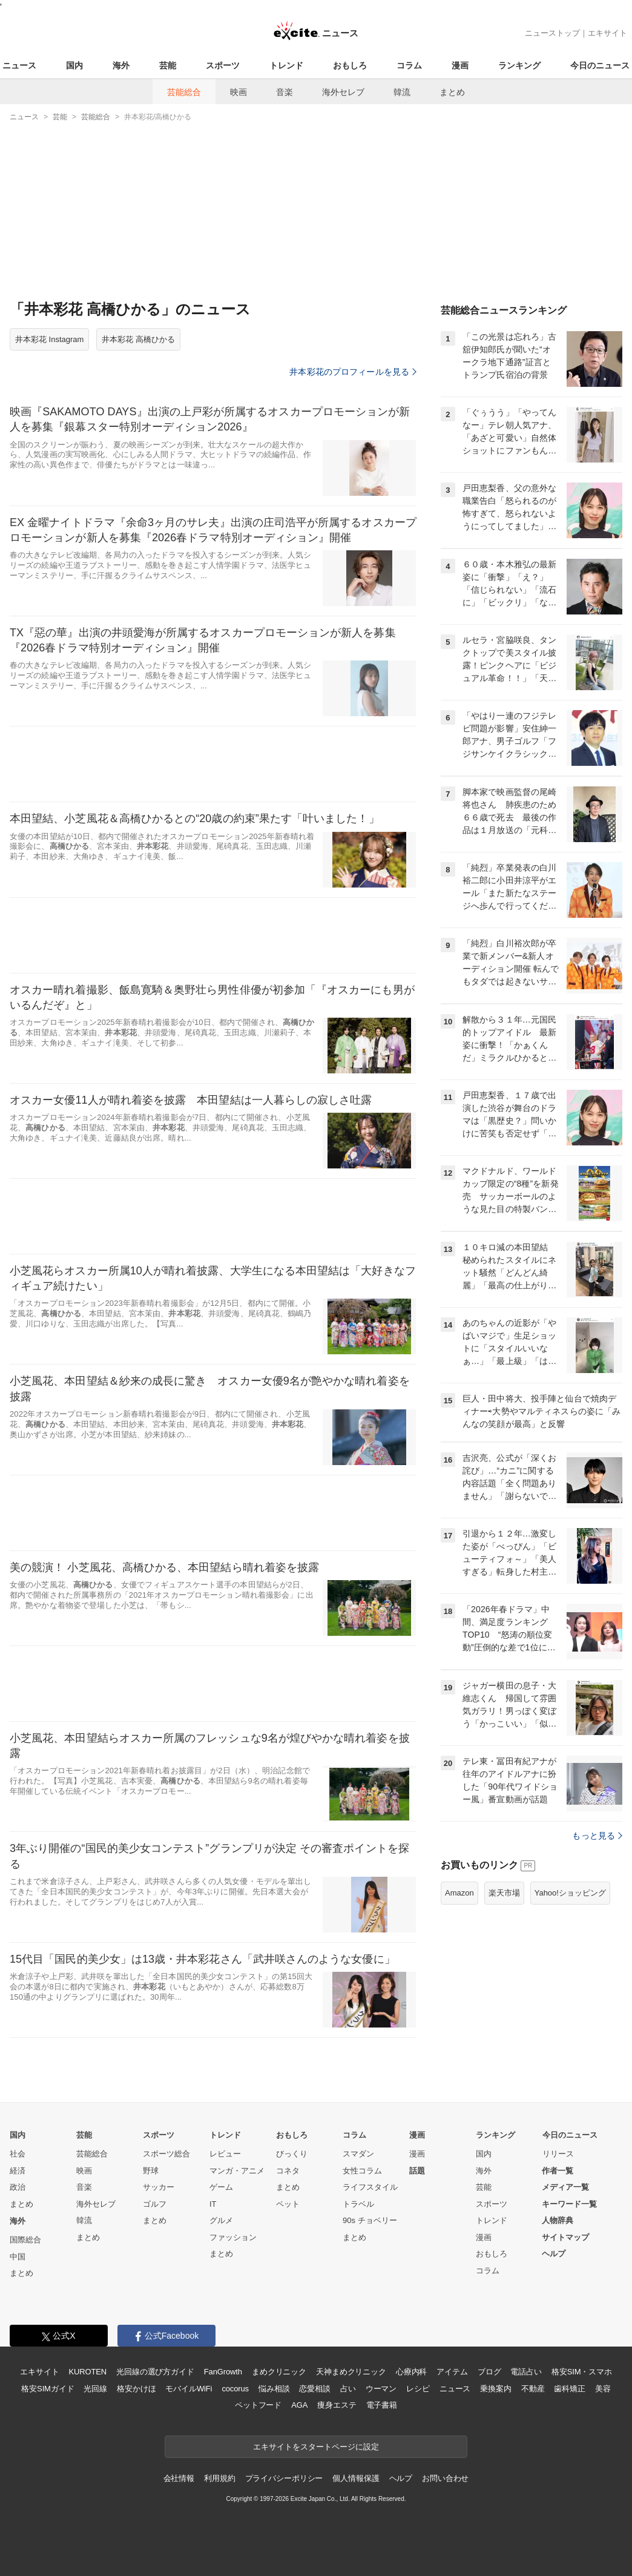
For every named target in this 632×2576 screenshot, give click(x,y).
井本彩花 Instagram (49, 339)
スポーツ (223, 65)
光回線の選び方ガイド (155, 2371)
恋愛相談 (314, 2388)
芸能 (167, 65)
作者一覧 (557, 2170)
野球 (151, 2170)
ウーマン (381, 2388)
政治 (17, 2187)
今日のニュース (600, 65)
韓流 (401, 92)
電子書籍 (381, 2405)
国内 (74, 65)
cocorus (235, 2388)
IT (213, 2204)
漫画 (460, 65)
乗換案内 (495, 2388)
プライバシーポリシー (284, 2478)
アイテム (451, 2371)
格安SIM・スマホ (581, 2371)
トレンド (286, 65)
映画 (238, 92)
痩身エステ (336, 2405)
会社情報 (178, 2478)
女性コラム (362, 2170)
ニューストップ (552, 33)
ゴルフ (154, 2204)
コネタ (288, 2170)
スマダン (358, 2153)
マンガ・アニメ (237, 2170)
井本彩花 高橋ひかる (138, 339)
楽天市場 (504, 1892)
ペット (288, 2204)
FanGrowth (223, 2371)
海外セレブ (343, 92)
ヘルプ (553, 2253)
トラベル (358, 2204)
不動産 (533, 2388)
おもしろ (350, 65)
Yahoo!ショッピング (570, 1892)
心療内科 (411, 2371)
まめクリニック (279, 2371)
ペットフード (258, 2405)
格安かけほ (136, 2388)
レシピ (418, 2388)
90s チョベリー (370, 2220)
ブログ (489, 2371)
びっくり (292, 2153)
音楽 (284, 92)
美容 (603, 2388)
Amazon (459, 1892)
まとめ (452, 92)
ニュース (19, 65)
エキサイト (607, 33)
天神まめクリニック (351, 2371)
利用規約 (219, 2478)
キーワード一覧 (569, 2204)
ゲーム (221, 2187)
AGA (299, 2405)
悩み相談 (273, 2388)
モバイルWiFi (188, 2388)
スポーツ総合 (166, 2153)
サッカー (158, 2187)
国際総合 (25, 2239)
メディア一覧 (565, 2187)
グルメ (221, 2220)
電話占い (525, 2371)
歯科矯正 (569, 2388)
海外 (121, 65)
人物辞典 (557, 2220)
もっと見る (597, 1835)
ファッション (233, 2237)
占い (348, 2388)
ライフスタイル (370, 2187)
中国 (17, 2256)
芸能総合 (184, 92)
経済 (17, 2170)
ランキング (519, 65)
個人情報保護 (355, 2478)
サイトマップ (565, 2237)
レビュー (225, 2153)
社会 (17, 2153)
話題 (417, 2170)
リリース (558, 2153)
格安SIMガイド (47, 2388)
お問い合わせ (445, 2478)
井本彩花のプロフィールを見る (352, 372)
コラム (409, 65)
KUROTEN (87, 2371)
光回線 (95, 2388)
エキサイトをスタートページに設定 (316, 2446)
